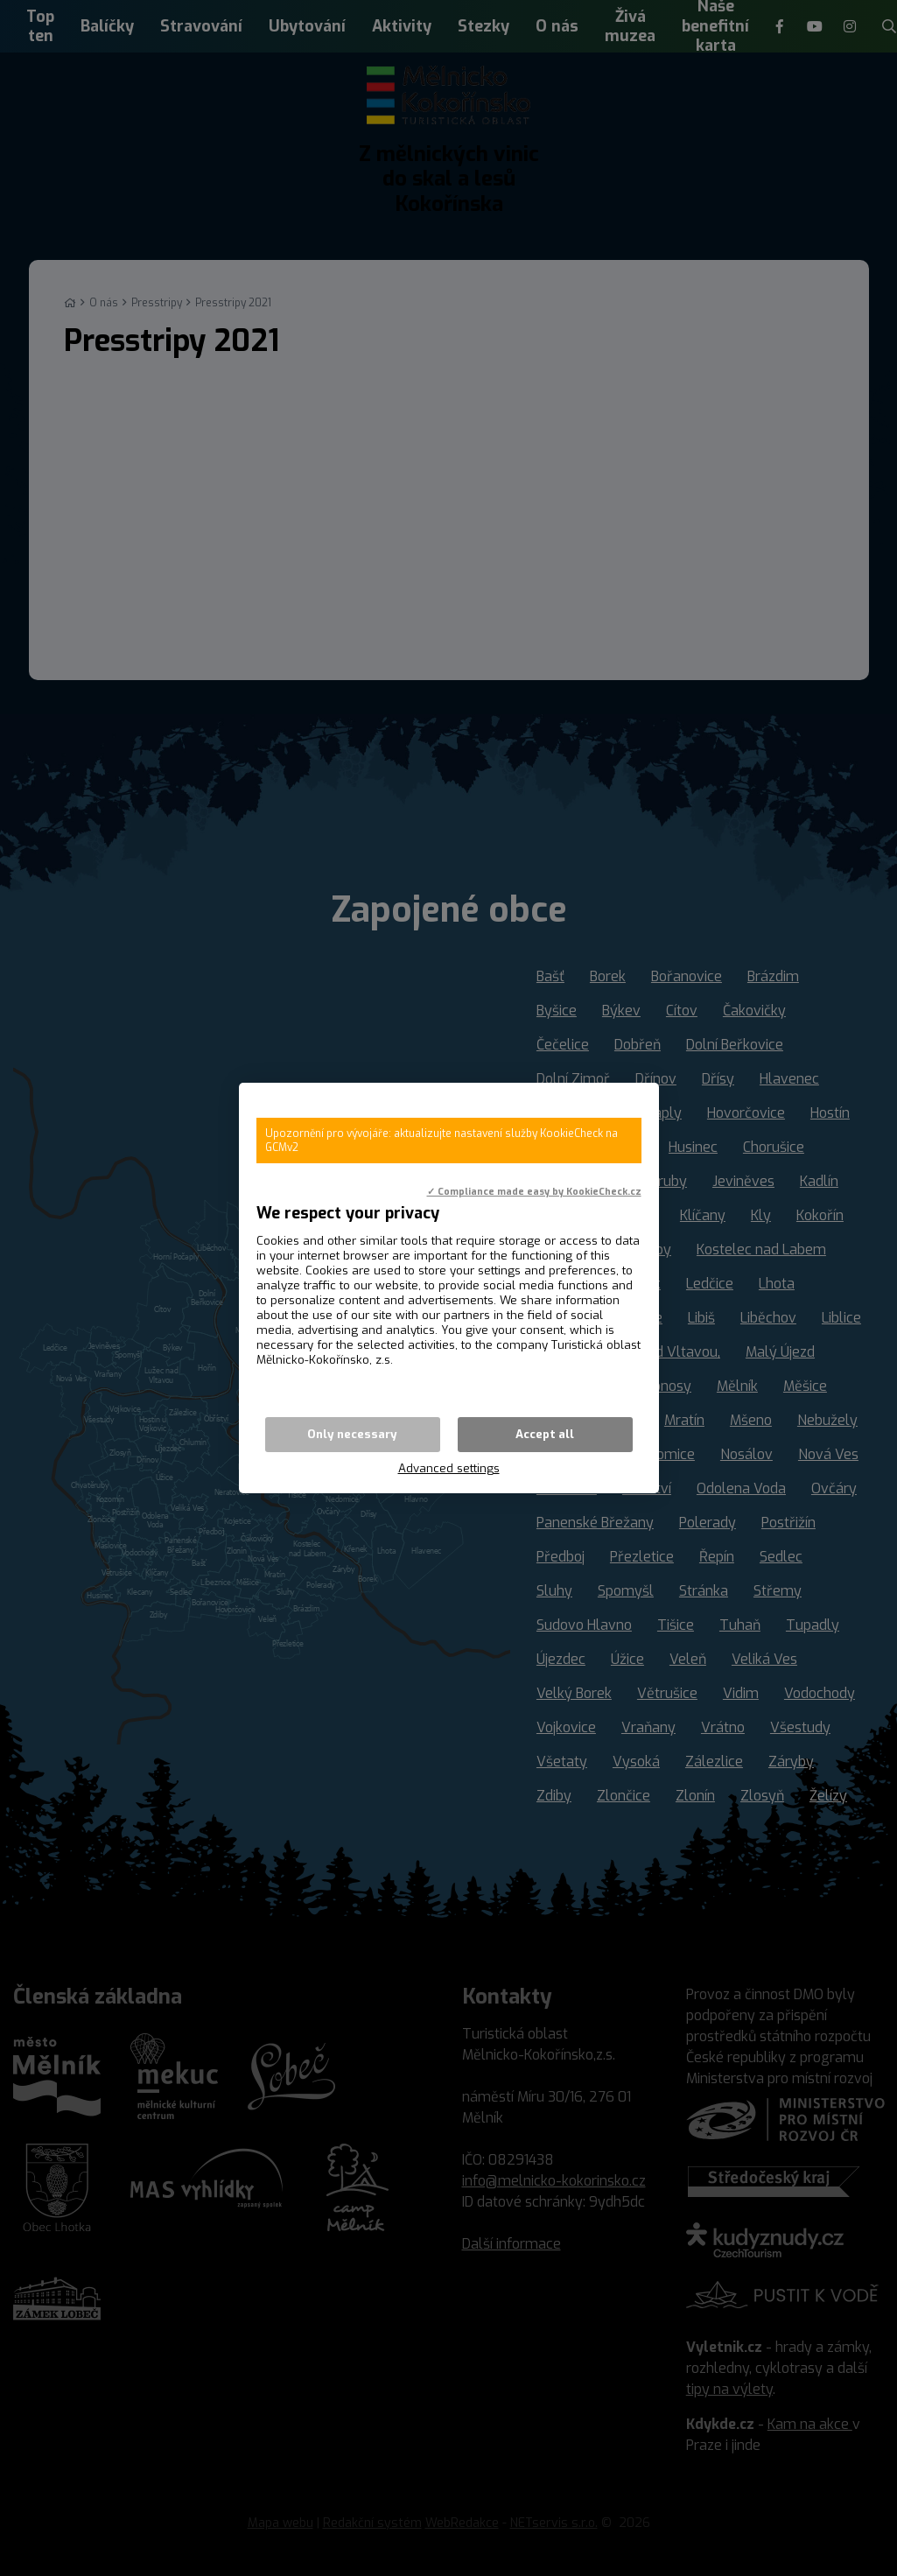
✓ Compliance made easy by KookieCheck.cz (534, 1191)
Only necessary (352, 1434)
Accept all (544, 1434)
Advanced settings (449, 1468)
